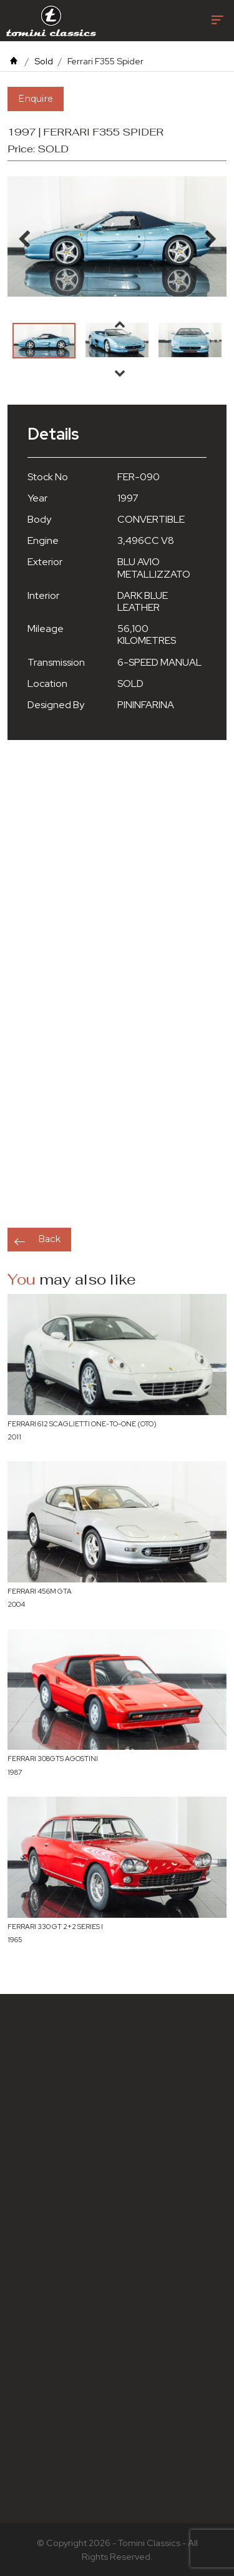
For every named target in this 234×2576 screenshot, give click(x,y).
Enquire (35, 98)
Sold (43, 61)
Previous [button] (120, 324)
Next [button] (120, 373)
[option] (43, 340)
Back (49, 1239)
